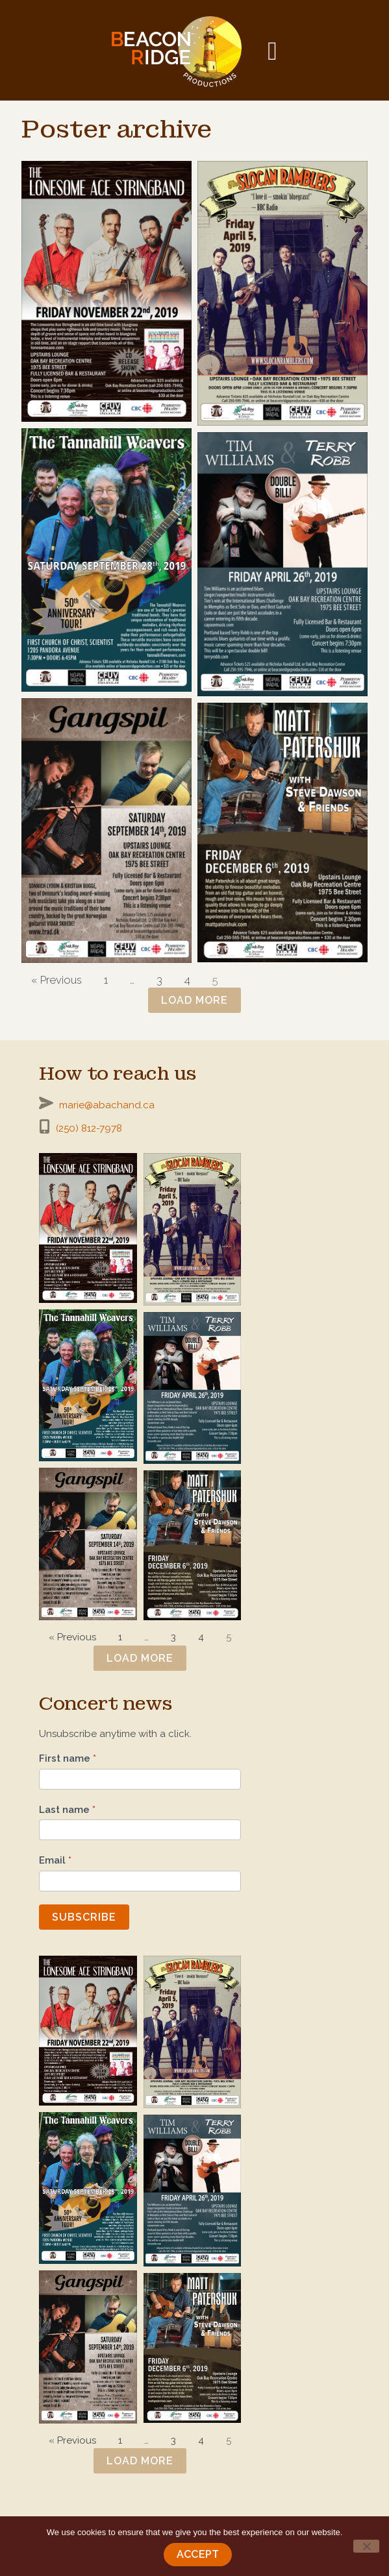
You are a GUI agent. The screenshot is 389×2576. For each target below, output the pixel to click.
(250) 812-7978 (89, 1128)
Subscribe (84, 1917)
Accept (198, 2554)
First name (67, 1758)
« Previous (56, 979)
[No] (366, 2546)
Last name (67, 1810)
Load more (194, 1000)
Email (55, 1860)
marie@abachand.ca (107, 1105)
